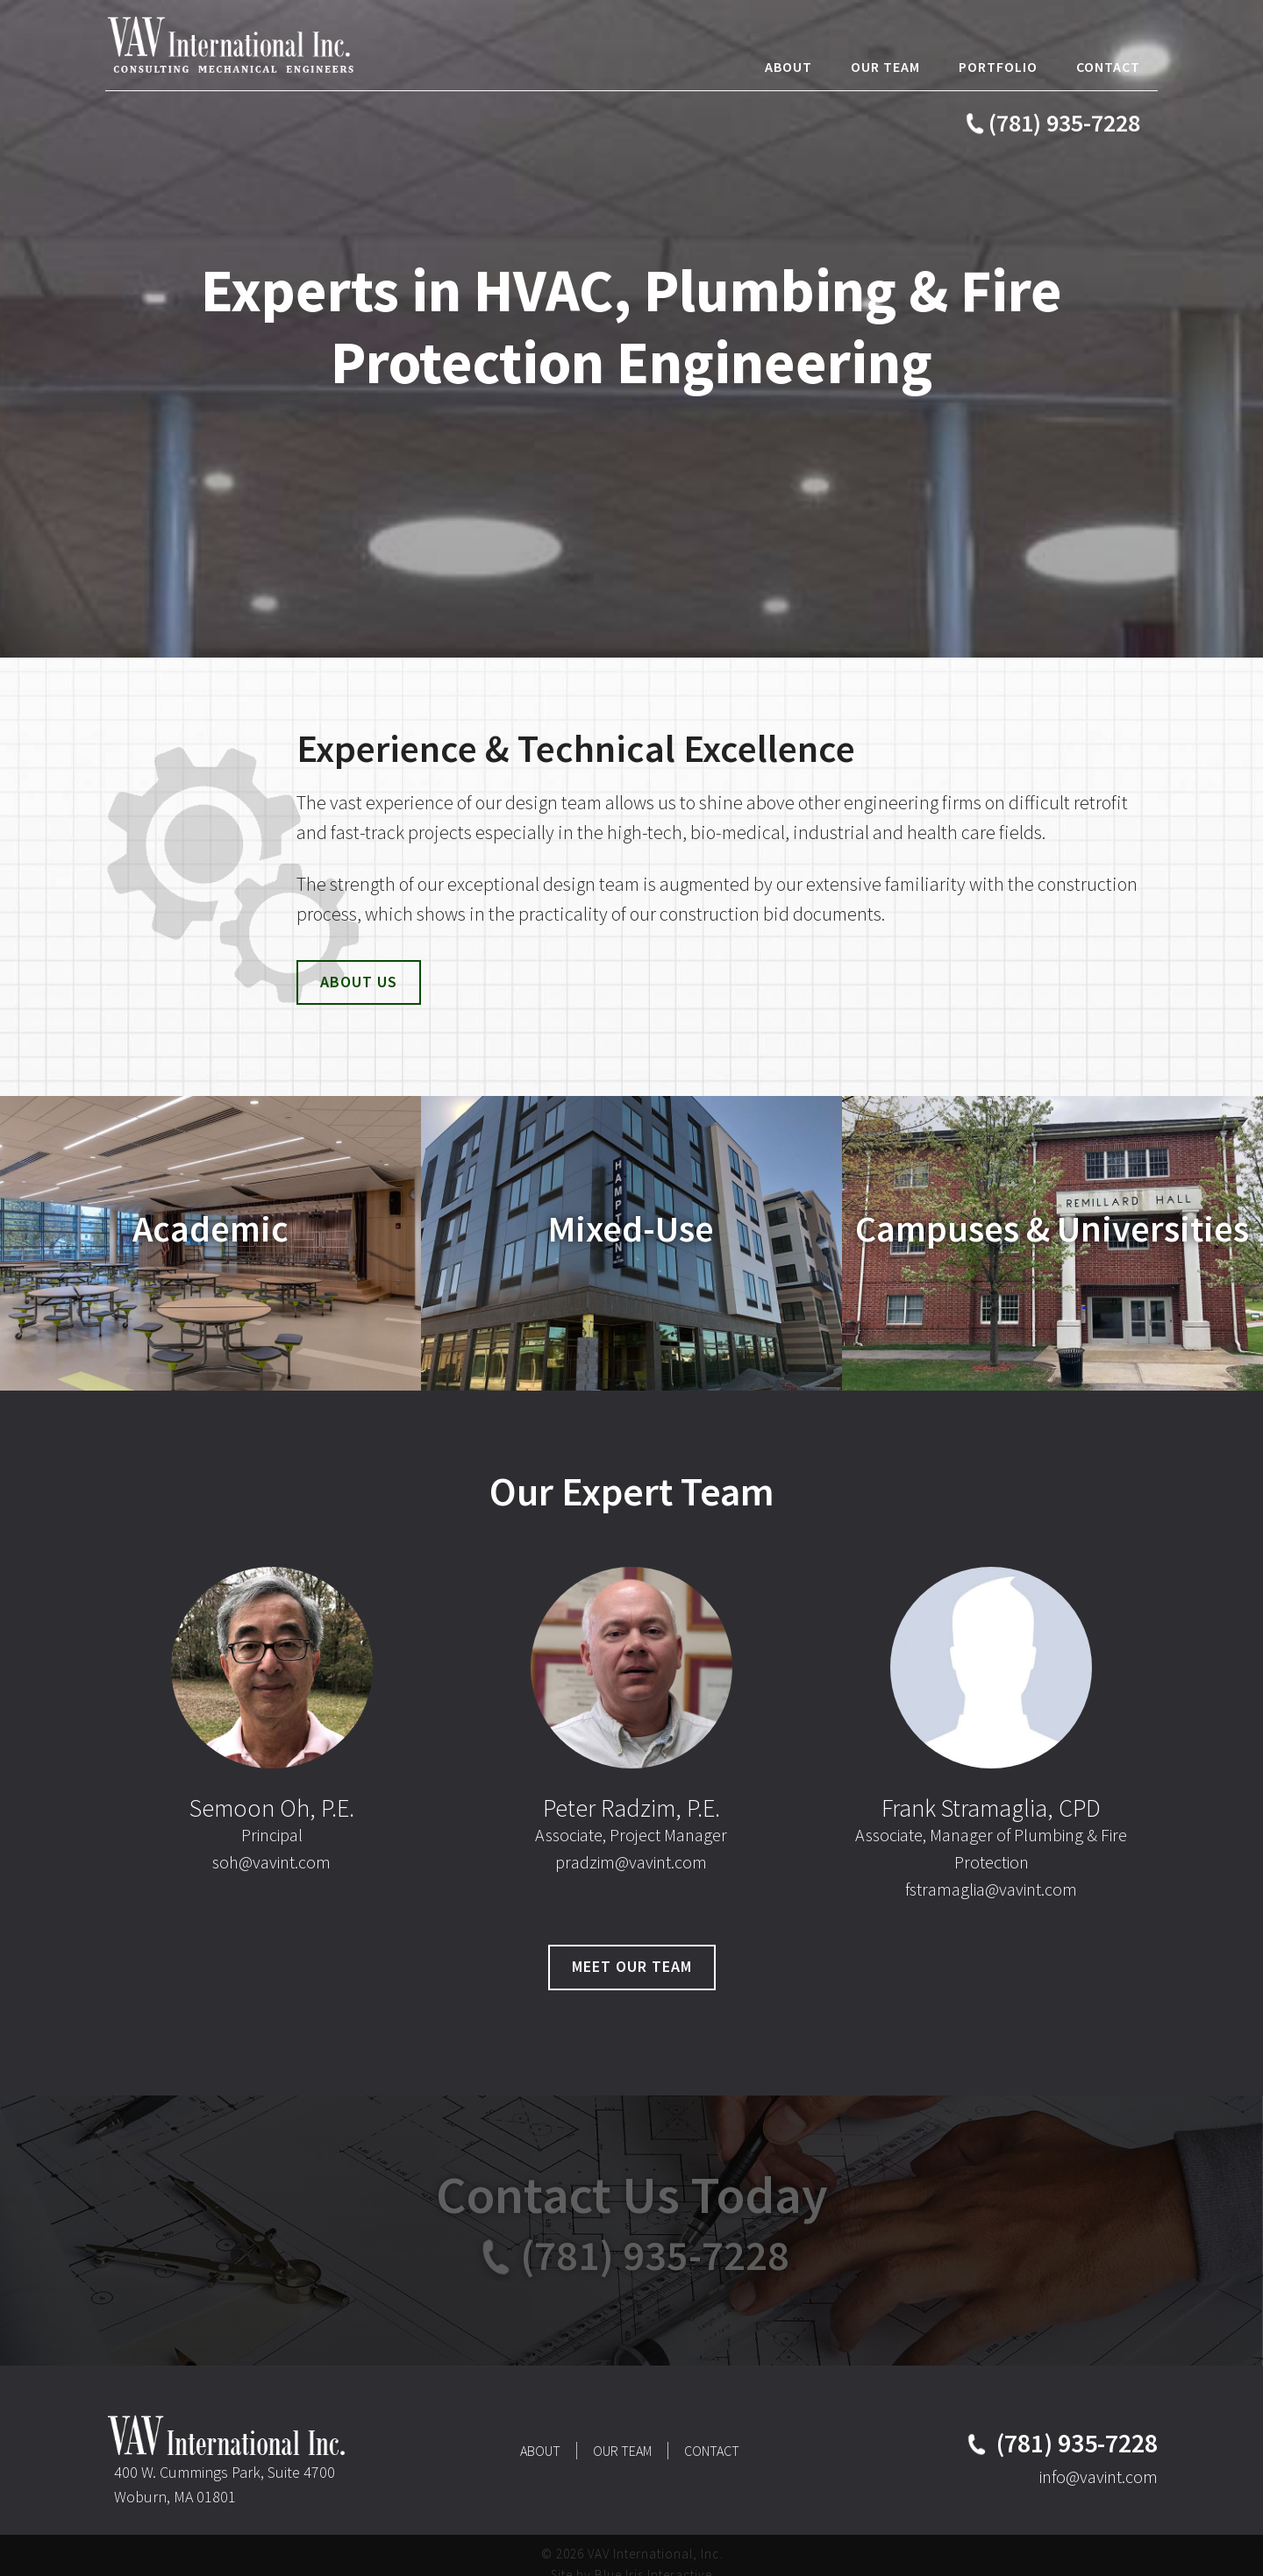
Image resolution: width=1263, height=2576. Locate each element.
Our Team (622, 2450)
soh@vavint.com (271, 1862)
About (540, 2450)
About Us (358, 981)
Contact (711, 2450)
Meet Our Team (632, 1966)
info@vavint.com (1098, 2476)
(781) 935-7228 (1064, 123)
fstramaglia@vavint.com (991, 1889)
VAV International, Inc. (236, 44)
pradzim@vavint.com (631, 1862)
